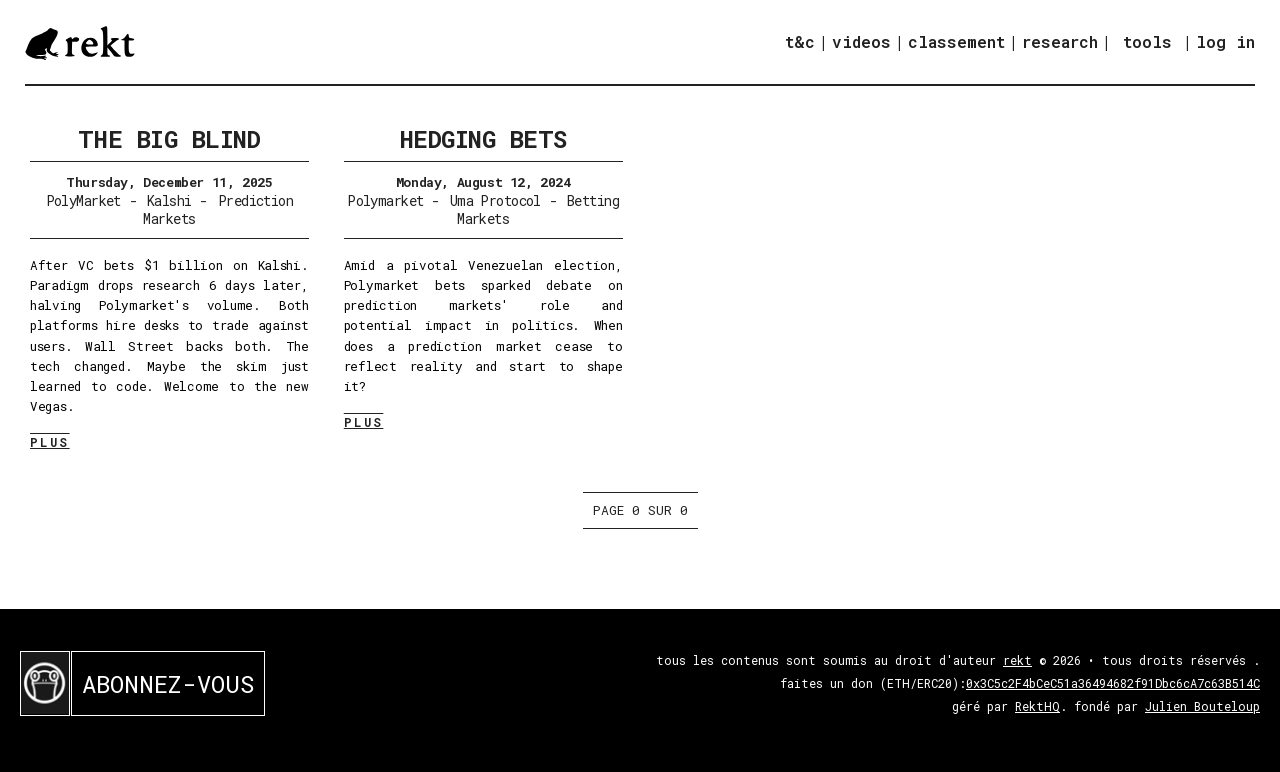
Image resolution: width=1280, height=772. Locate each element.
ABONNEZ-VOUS (168, 684)
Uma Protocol (495, 200)
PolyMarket (83, 200)
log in (1225, 42)
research (1060, 41)
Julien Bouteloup (1202, 706)
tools (1147, 41)
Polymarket (385, 200)
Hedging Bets (483, 139)
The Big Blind (169, 139)
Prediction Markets (218, 209)
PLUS (50, 442)
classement (956, 41)
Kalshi (169, 200)
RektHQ (1037, 706)
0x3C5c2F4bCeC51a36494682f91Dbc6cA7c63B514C (1113, 683)
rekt (1017, 660)
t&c (800, 41)
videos (861, 41)
